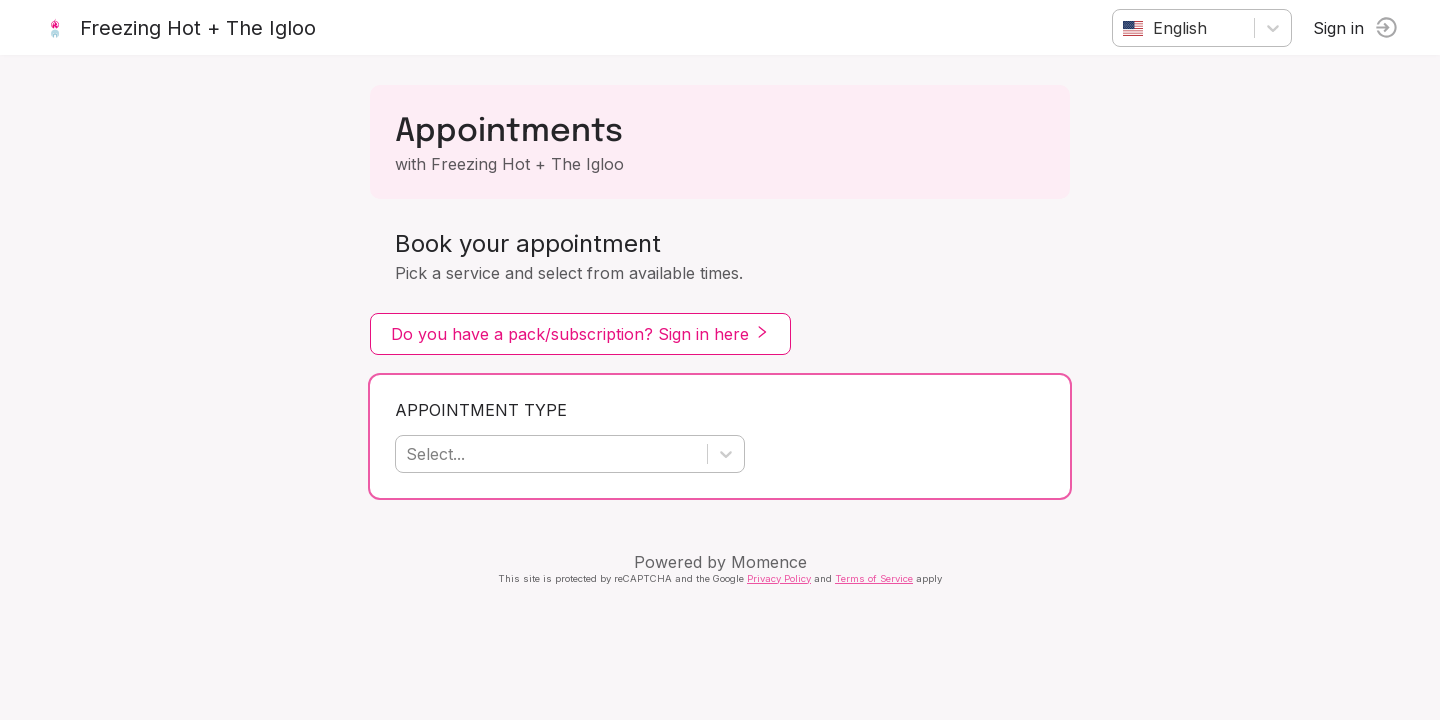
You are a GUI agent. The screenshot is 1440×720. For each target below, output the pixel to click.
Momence (769, 562)
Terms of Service (874, 578)
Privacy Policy (779, 578)
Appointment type (481, 410)
